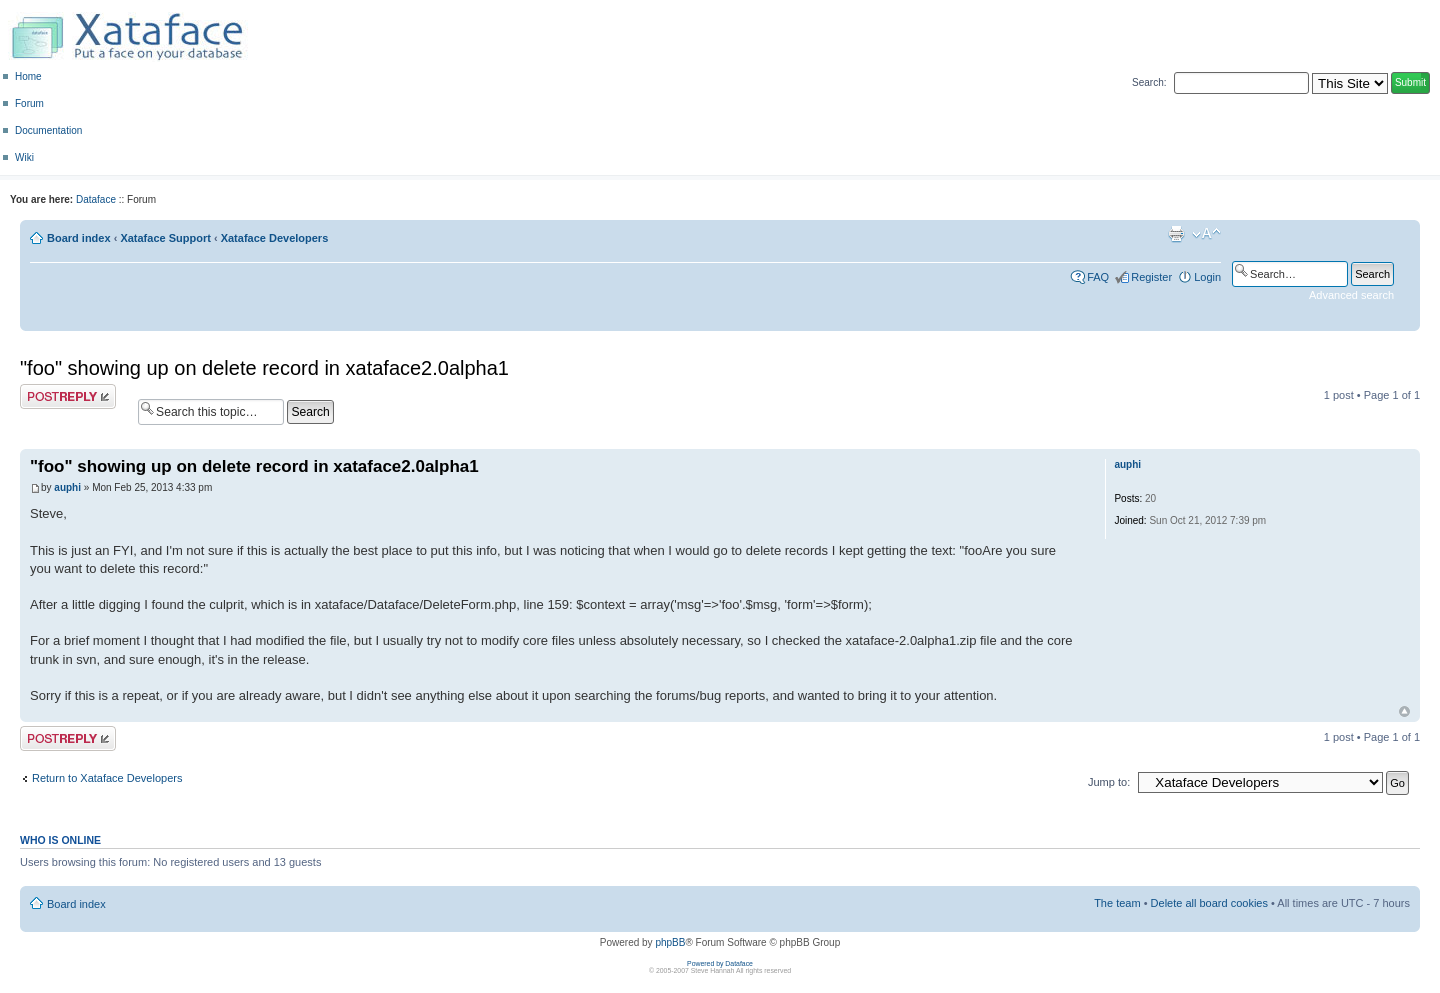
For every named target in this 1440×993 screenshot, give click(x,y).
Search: (1149, 82)
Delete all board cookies (1209, 903)
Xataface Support (165, 238)
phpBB (670, 942)
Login (1207, 277)
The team (1117, 903)
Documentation (48, 130)
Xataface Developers (275, 238)
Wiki (24, 157)
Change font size (1206, 234)
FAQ (1098, 277)
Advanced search (1351, 295)
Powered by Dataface (720, 963)
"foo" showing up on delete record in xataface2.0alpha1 (264, 368)
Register (1151, 277)
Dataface (96, 199)
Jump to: (1109, 782)
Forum (29, 103)
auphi (67, 487)
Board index (79, 238)
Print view (1176, 234)
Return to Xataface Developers (107, 778)
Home (28, 76)
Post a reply (68, 396)
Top (1404, 711)
